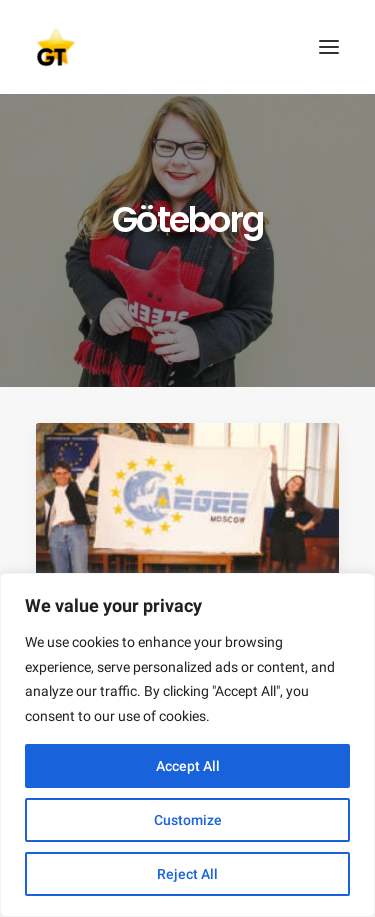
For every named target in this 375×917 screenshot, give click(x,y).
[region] (187, 745)
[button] (329, 47)
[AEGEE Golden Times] (187, 47)
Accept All (188, 766)
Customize (188, 820)
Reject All (187, 874)
